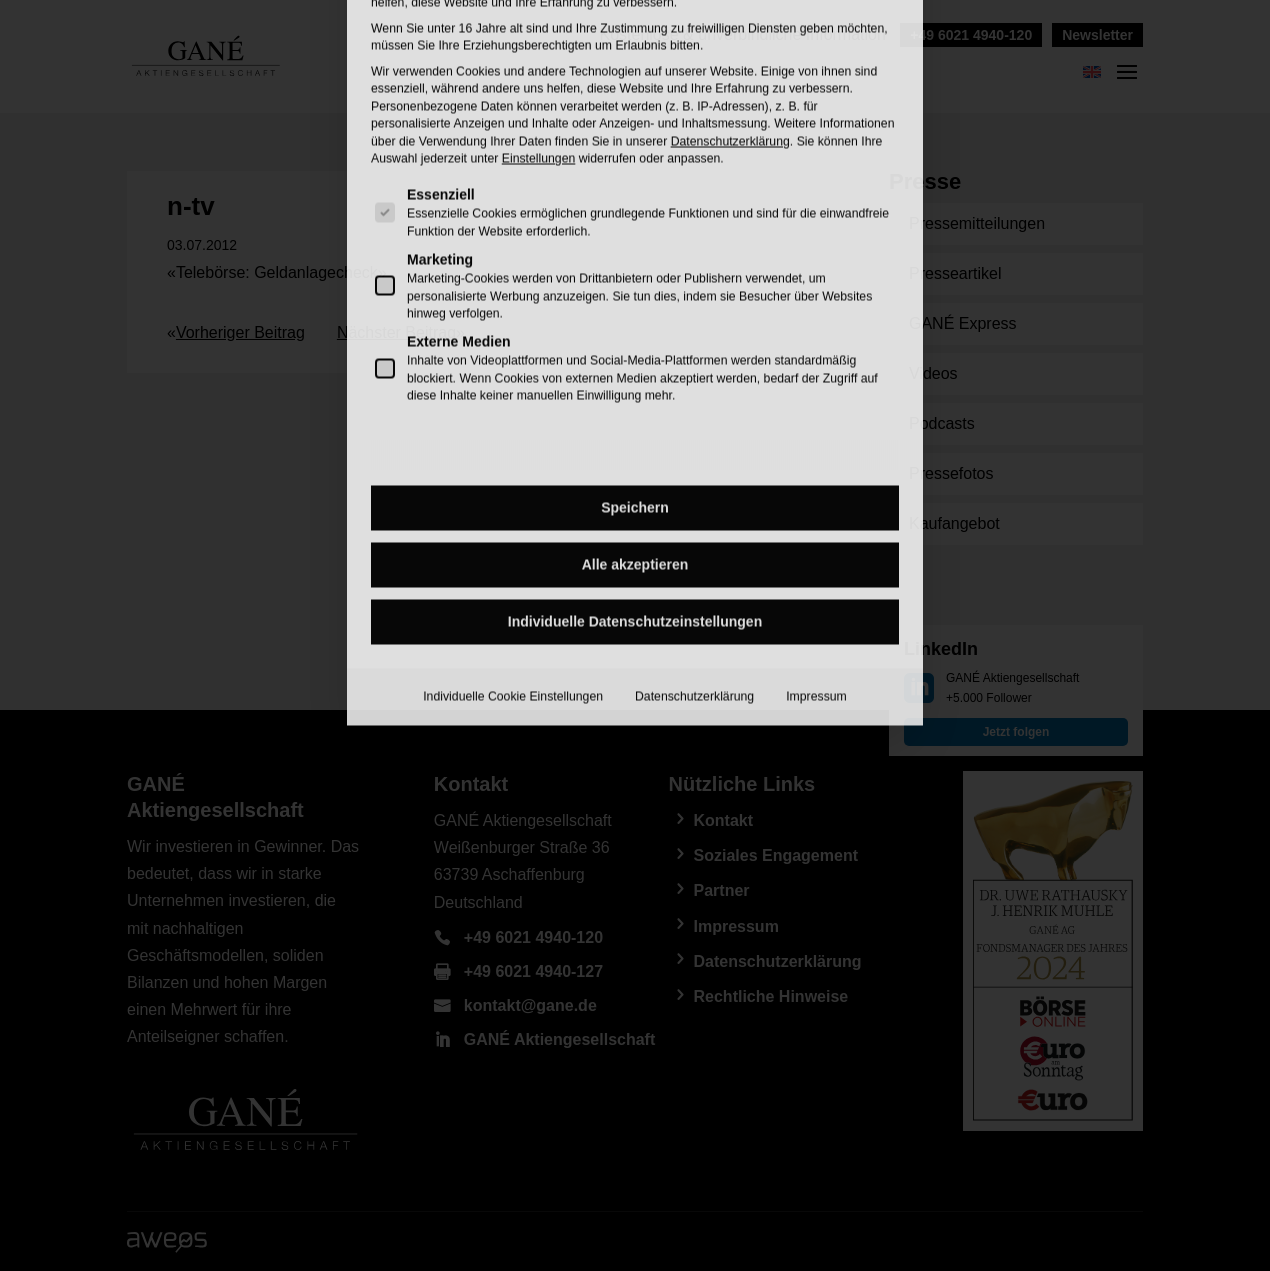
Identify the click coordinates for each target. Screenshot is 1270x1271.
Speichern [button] (635, 327)
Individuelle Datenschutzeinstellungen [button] (635, 441)
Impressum (816, 516)
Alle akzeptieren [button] (635, 384)
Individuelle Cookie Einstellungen (513, 516)
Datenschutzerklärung (694, 516)
